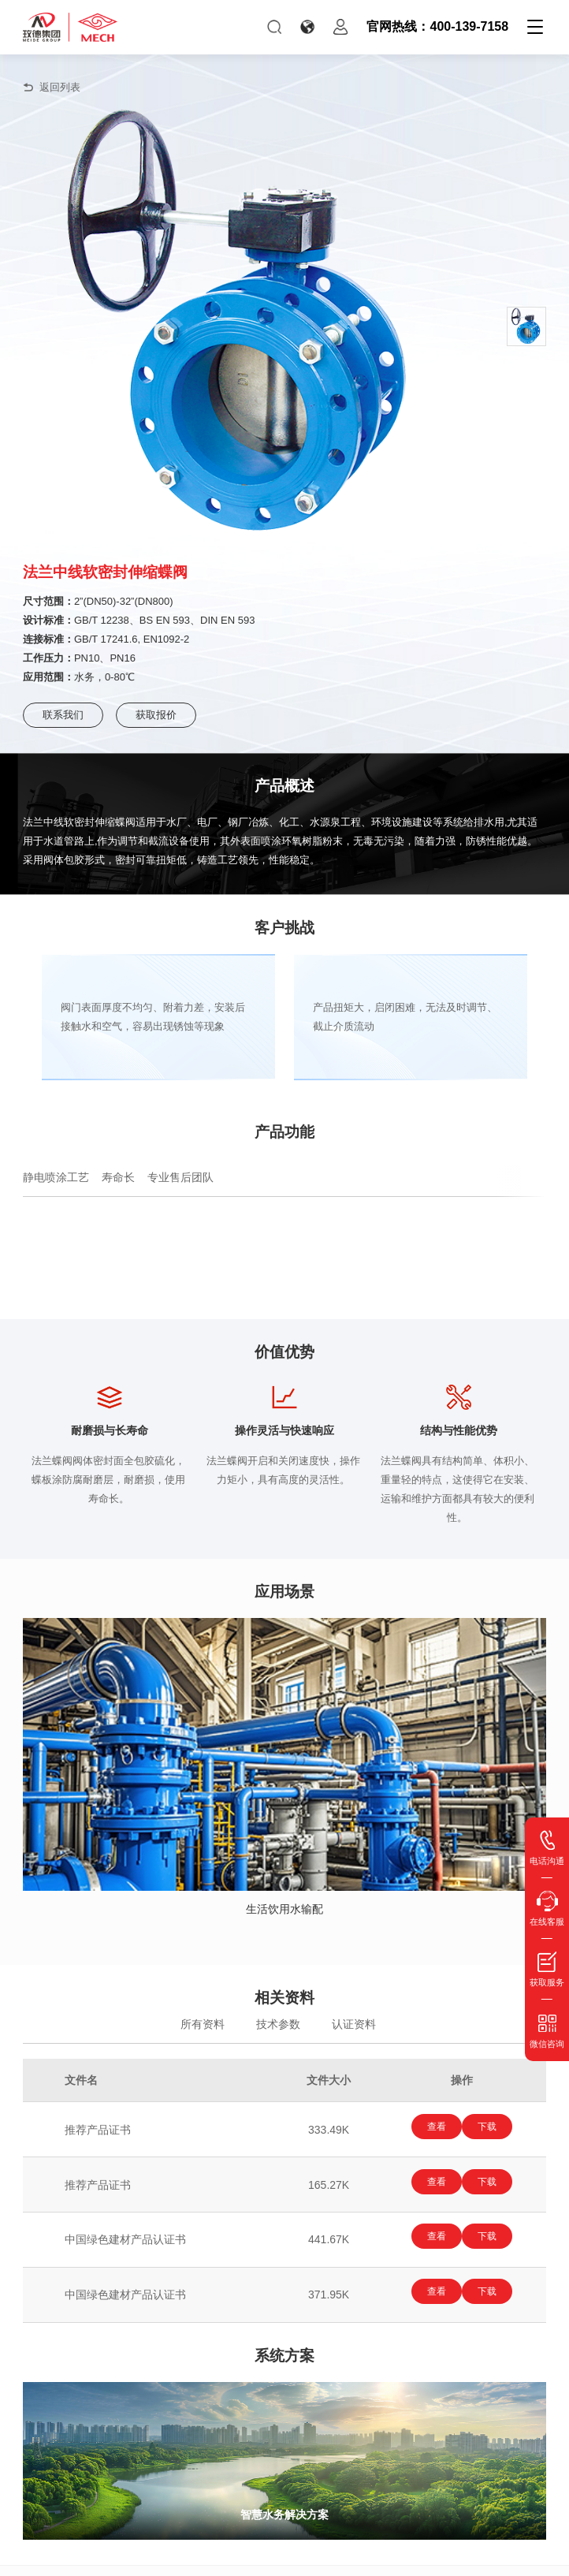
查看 (431, 2126)
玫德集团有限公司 (256, 2557)
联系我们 (63, 715)
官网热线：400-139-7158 (437, 26)
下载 (491, 2126)
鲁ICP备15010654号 (390, 2557)
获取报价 (156, 715)
